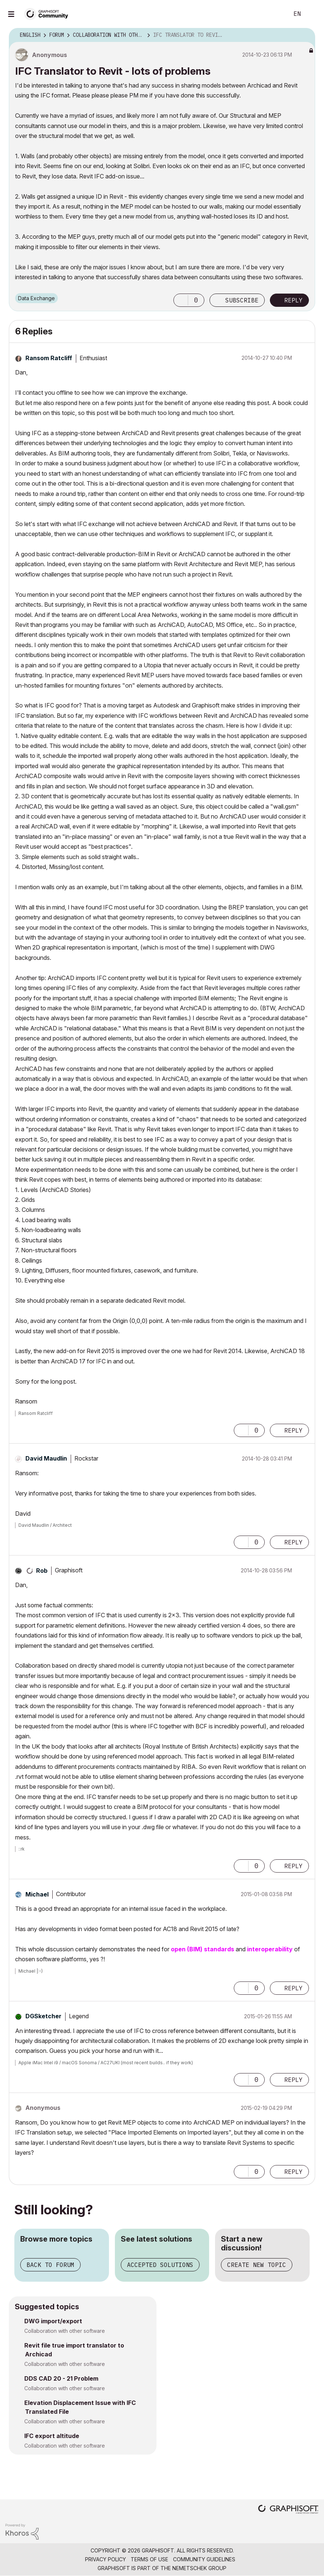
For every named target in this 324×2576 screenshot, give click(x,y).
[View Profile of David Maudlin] (46, 1458)
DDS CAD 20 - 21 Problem (61, 2378)
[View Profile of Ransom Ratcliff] (48, 358)
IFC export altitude (51, 2436)
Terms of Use (149, 2559)
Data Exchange (36, 298)
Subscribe (241, 300)
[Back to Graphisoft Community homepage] (48, 13)
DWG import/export (53, 2321)
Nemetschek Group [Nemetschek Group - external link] (199, 2568)
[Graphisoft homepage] (288, 2510)
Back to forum (50, 2264)
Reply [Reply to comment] (293, 1430)
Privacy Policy (105, 2559)
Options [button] (305, 35)
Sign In (312, 14)
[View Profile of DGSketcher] (43, 2016)
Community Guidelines (204, 2559)
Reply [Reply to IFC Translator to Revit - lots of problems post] (293, 300)
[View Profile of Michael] (37, 1894)
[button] (181, 300)
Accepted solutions (160, 2264)
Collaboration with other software (64, 2331)
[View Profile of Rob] (41, 1570)
